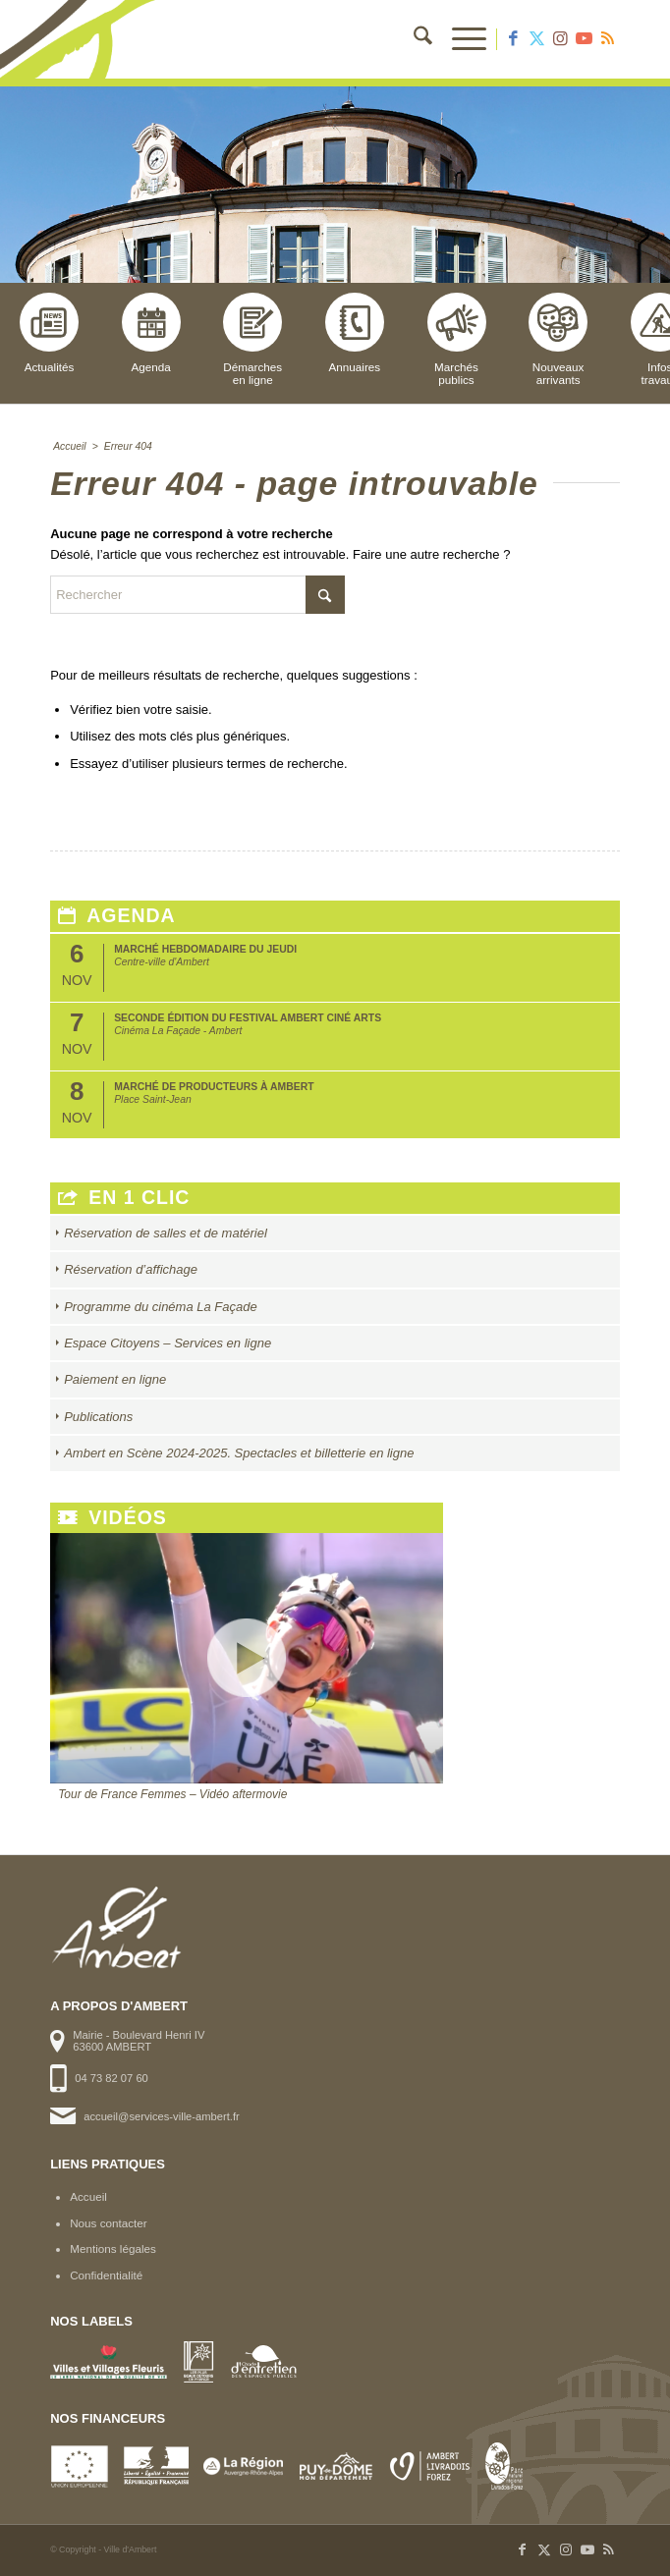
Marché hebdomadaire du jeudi (205, 949)
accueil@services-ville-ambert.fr (161, 2116)
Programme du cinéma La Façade (160, 1306)
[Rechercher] (413, 39)
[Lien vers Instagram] (561, 39)
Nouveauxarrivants (558, 339)
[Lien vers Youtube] (584, 39)
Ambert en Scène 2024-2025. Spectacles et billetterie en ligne (239, 1453)
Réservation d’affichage (130, 1269)
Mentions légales (113, 2248)
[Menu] (459, 39)
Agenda (151, 333)
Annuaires (354, 333)
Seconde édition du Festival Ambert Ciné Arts (247, 1018)
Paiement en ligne (115, 1379)
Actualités (49, 333)
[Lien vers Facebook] (514, 39)
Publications (98, 1416)
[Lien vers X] (537, 39)
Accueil (88, 2196)
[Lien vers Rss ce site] (608, 39)
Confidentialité (106, 2275)
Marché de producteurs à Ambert (213, 1086)
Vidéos (112, 1517)
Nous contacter (108, 2223)
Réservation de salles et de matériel (165, 1233)
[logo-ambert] (278, 39)
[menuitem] (413, 39)
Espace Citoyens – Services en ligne (167, 1343)
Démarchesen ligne (252, 339)
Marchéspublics (456, 339)
